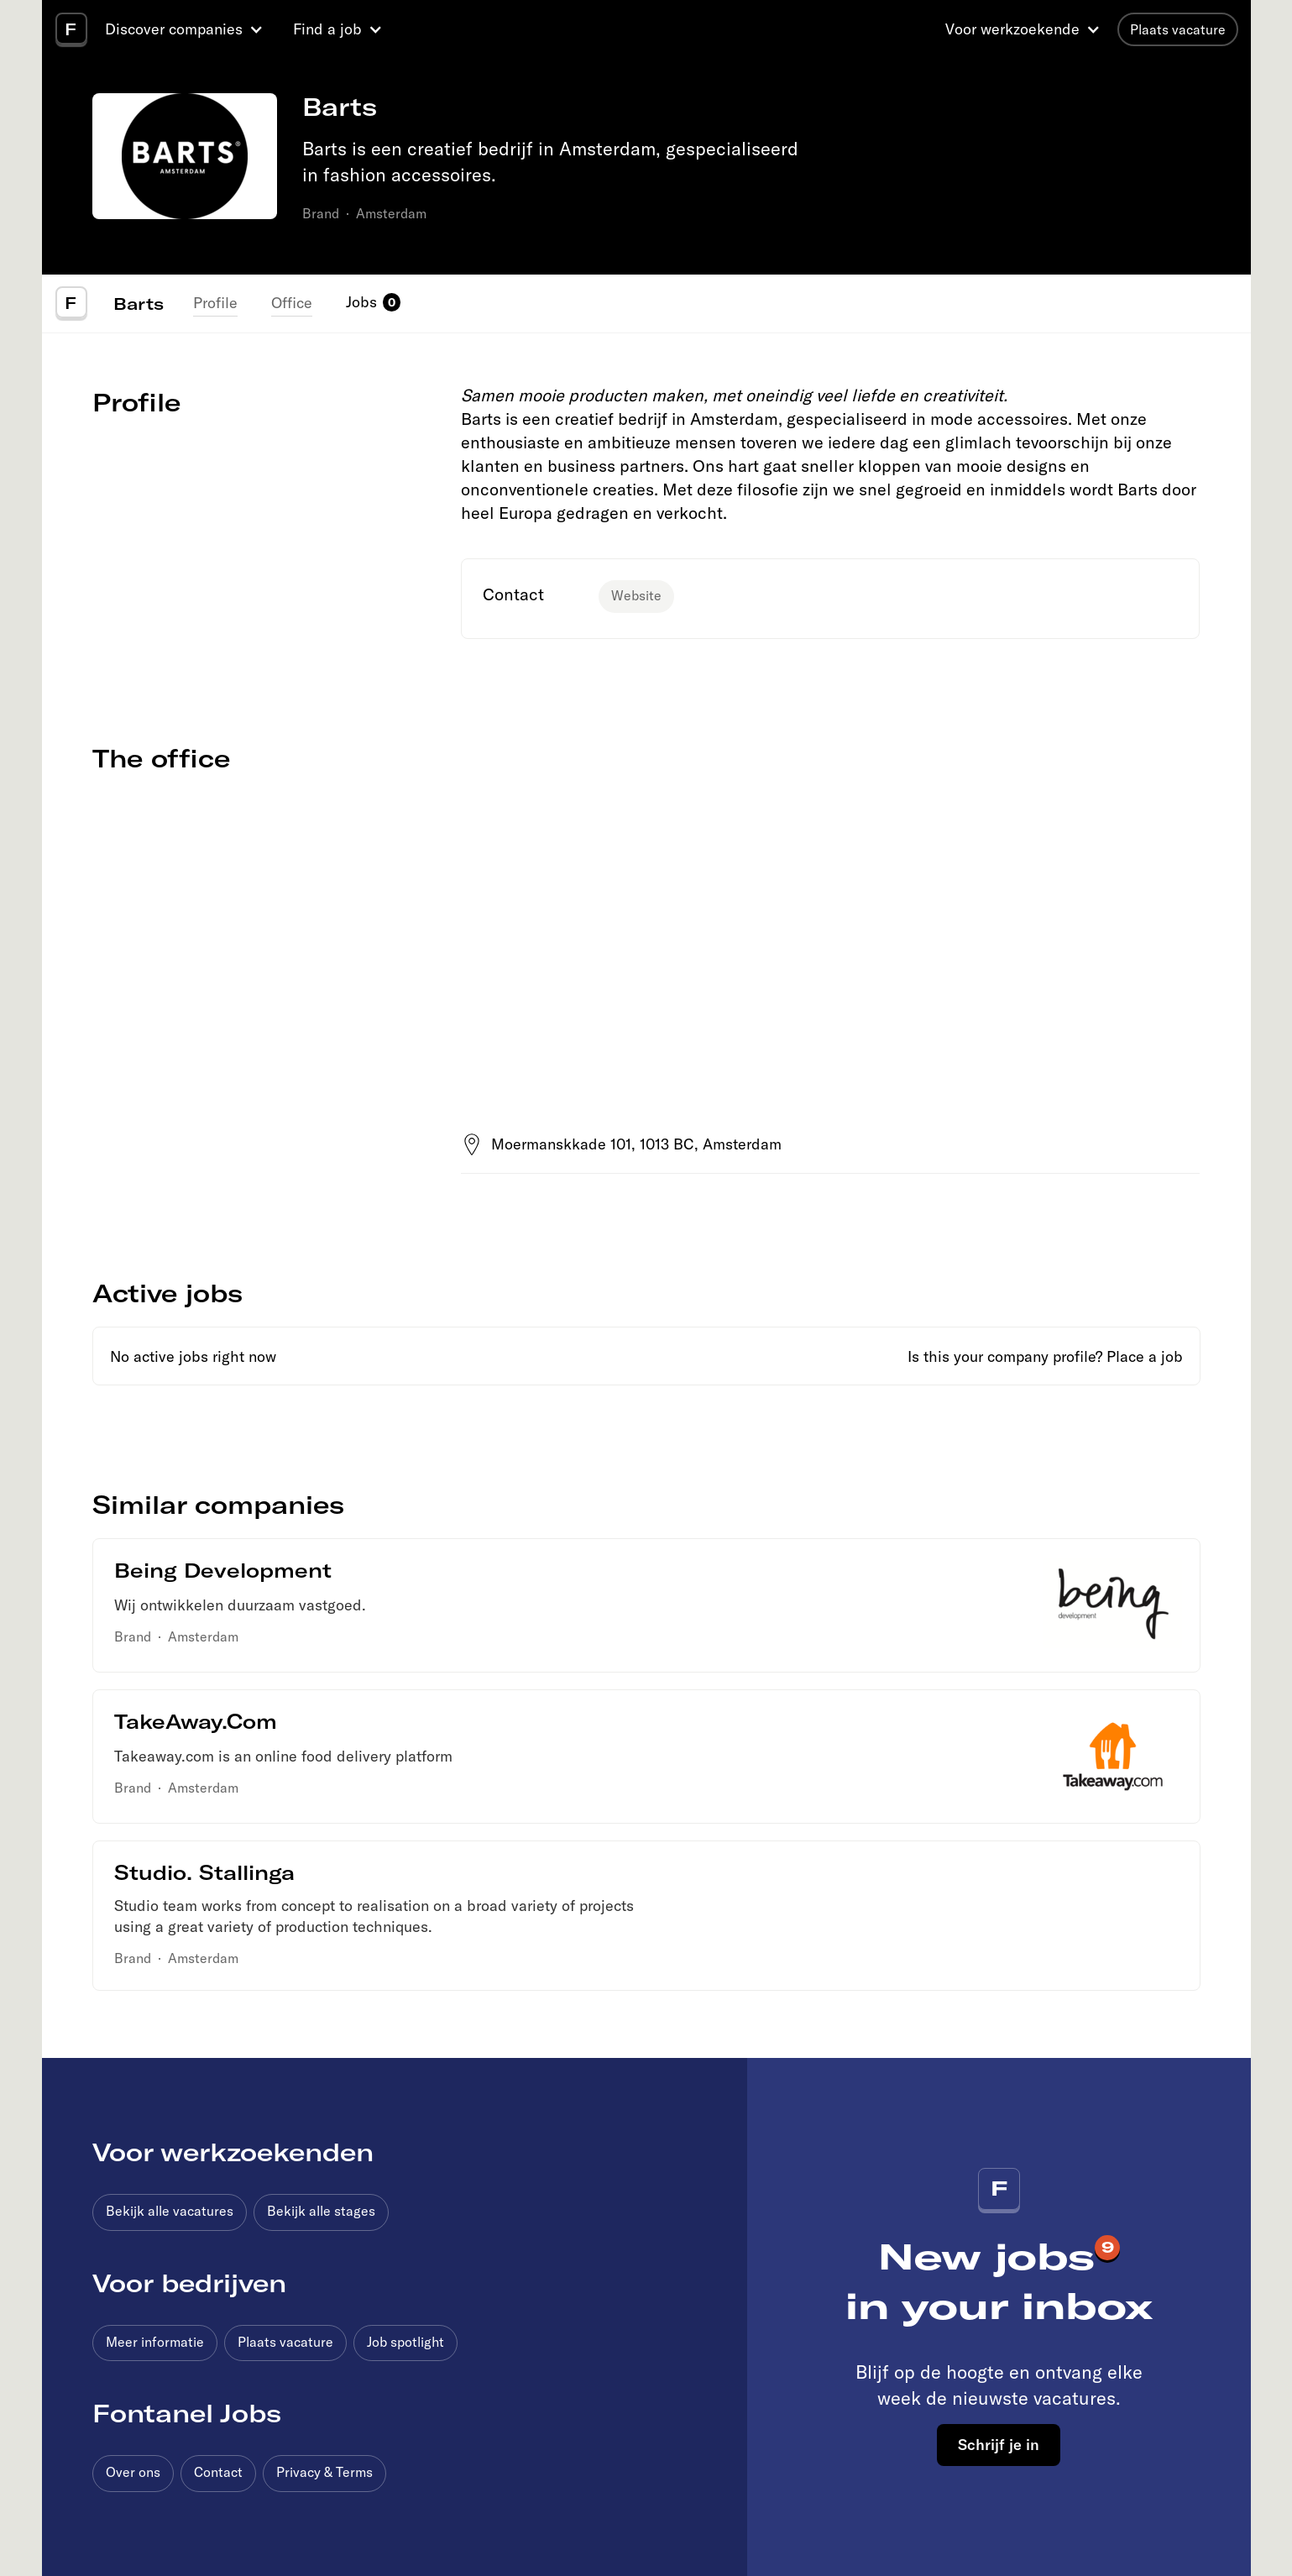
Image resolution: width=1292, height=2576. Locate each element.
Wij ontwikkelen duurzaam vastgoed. (240, 1605)
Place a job (1144, 1356)
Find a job (327, 29)
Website (636, 595)
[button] (186, 29)
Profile (215, 302)
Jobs (361, 302)
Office (291, 302)
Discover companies (174, 29)
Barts (138, 303)
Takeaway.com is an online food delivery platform (283, 1756)
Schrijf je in (998, 2444)
